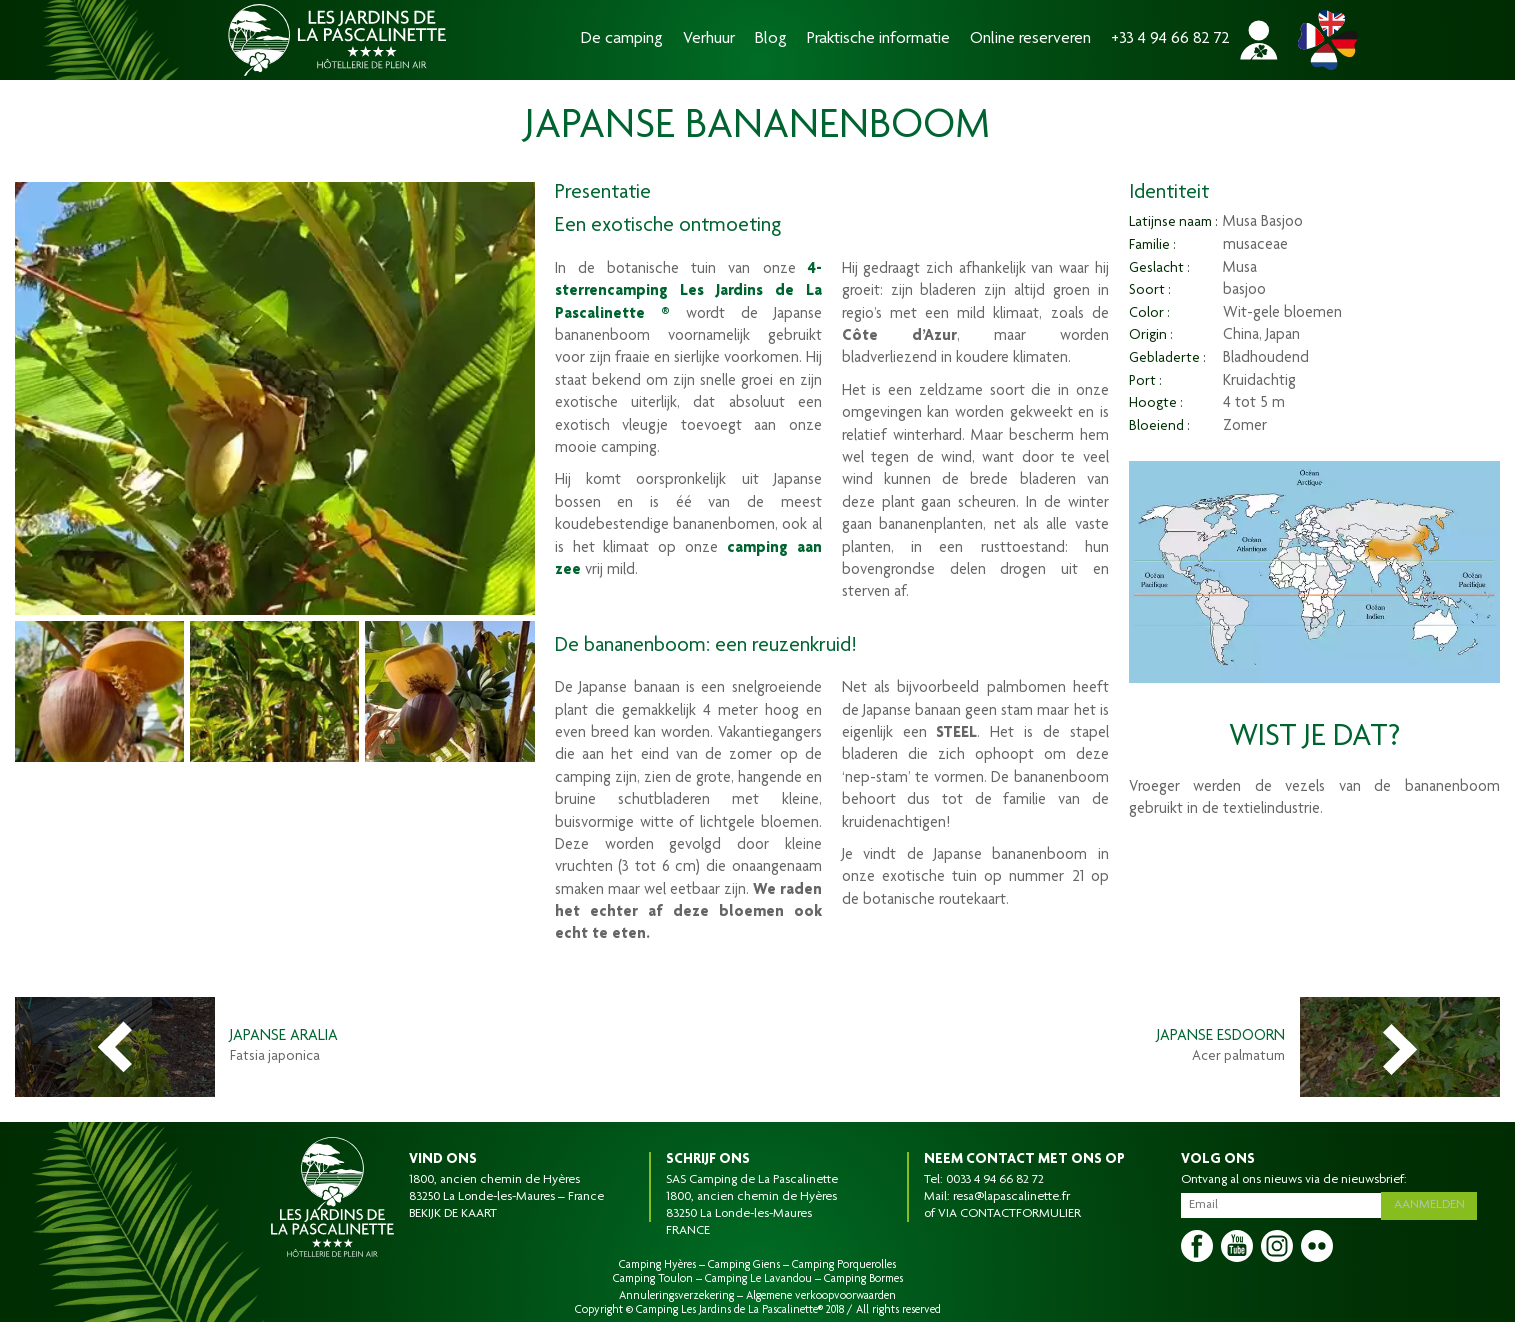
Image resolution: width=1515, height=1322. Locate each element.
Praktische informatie (878, 39)
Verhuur (709, 39)
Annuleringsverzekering (676, 1296)
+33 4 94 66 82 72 (1170, 39)
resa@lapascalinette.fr (1011, 1197)
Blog (771, 39)
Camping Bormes (863, 1279)
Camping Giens (744, 1265)
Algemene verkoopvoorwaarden (821, 1296)
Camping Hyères (657, 1265)
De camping (622, 39)
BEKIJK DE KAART (453, 1214)
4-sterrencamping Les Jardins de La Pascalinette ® (688, 292)
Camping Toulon (653, 1279)
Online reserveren (1030, 39)
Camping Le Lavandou (758, 1279)
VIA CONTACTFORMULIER (1009, 1214)
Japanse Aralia (284, 1037)
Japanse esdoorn (1221, 1037)
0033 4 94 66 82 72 (995, 1180)
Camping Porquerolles (844, 1265)
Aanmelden (1431, 1204)
